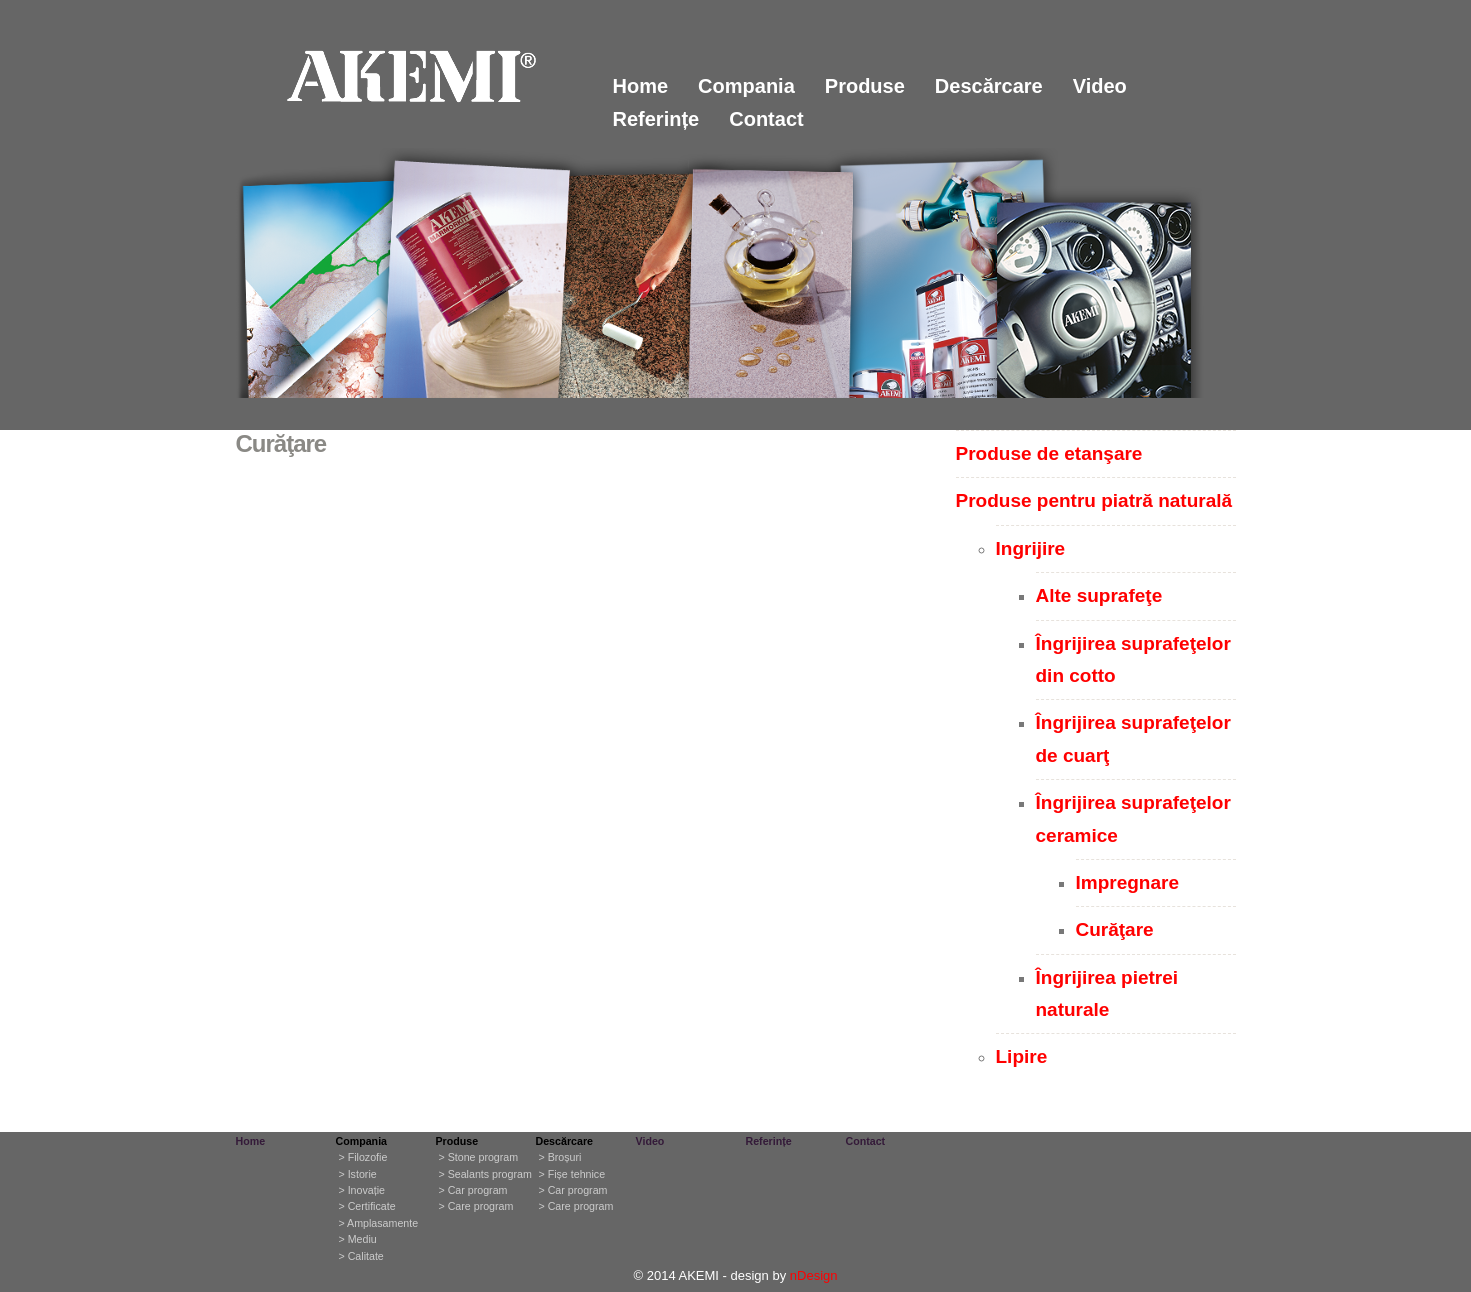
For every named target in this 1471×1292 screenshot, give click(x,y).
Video (1100, 86)
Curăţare (1115, 929)
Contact (766, 119)
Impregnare (1127, 882)
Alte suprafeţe (1099, 595)
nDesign (814, 1275)
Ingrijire (1031, 548)
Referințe (656, 119)
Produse (865, 86)
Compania (746, 86)
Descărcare (989, 86)
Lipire (1022, 1056)
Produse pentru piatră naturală (1094, 500)
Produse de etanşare (1049, 453)
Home (641, 86)
